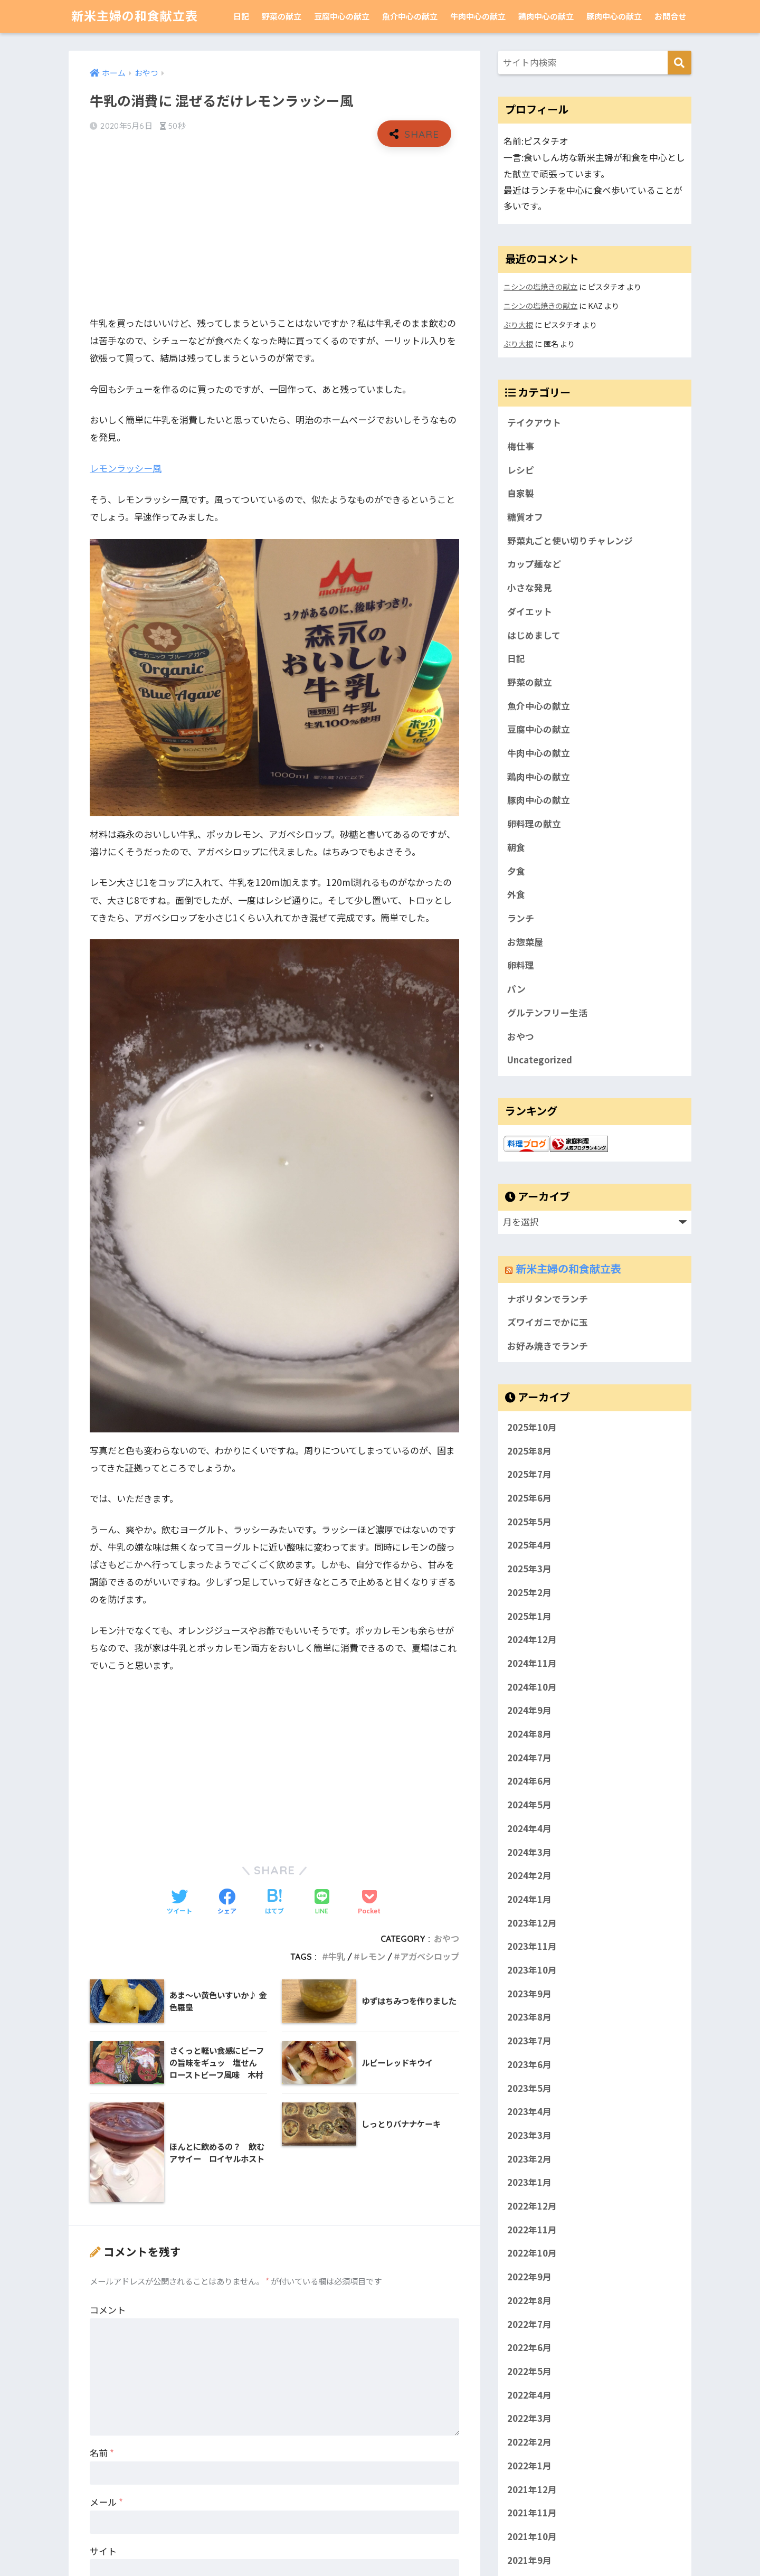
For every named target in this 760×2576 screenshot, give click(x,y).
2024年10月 (532, 1686)
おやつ (446, 1938)
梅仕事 (520, 446)
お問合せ (670, 16)
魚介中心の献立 (410, 16)
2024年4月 (529, 1828)
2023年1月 (529, 2182)
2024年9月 (529, 1710)
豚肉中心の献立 (614, 16)
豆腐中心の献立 (341, 16)
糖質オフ (525, 517)
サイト (103, 2551)
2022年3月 (529, 2418)
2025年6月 (529, 1498)
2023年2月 (529, 2158)
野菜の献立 (281, 16)
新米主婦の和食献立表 (134, 16)
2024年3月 (529, 1851)
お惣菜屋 (525, 942)
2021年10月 (532, 2536)
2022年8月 (529, 2300)
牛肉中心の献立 (478, 16)
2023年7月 (529, 2040)
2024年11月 (532, 1662)
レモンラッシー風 (126, 468)
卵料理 (520, 965)
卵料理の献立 (534, 823)
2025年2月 (529, 1592)
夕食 (516, 871)
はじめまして (533, 635)
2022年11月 (532, 2229)
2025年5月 (529, 1521)
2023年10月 (532, 1970)
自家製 (520, 493)
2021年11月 (532, 2512)
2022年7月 (529, 2323)
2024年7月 (529, 1757)
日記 (241, 16)
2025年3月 (529, 1568)
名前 (102, 2452)
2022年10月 (532, 2253)
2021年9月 (529, 2559)
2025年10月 (532, 1426)
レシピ (520, 470)
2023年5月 (529, 2087)
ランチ (520, 918)
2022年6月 (529, 2347)
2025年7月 (529, 1474)
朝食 (516, 847)
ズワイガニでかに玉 (547, 1322)
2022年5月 (529, 2371)
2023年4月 (529, 2111)
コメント (108, 2309)
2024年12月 (532, 1639)
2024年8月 (529, 1734)
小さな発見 (529, 587)
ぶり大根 (518, 324)
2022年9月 (529, 2276)
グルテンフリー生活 (547, 1012)
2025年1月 (529, 1615)
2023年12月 (532, 1922)
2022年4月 (529, 2394)
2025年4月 (529, 1545)
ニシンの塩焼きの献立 (540, 286)
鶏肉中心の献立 (546, 16)
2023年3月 (529, 2135)
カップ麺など (534, 564)
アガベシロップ (429, 1956)
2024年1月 (529, 1899)
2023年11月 (532, 1946)
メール (106, 2501)
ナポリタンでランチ (547, 1298)
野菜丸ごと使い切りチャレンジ (570, 540)
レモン (372, 1956)
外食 (516, 894)
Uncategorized (539, 1059)
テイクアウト (534, 422)
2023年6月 (529, 2064)
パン (516, 989)
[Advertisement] (274, 231)
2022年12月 (532, 2206)
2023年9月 (529, 1993)
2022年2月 (529, 2442)
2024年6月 (529, 1781)
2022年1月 (529, 2465)
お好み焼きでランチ (547, 1345)
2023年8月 (529, 2017)
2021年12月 (532, 2489)
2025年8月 (529, 1450)
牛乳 (336, 1956)
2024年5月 (529, 1804)
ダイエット (529, 611)
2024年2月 (529, 1875)
